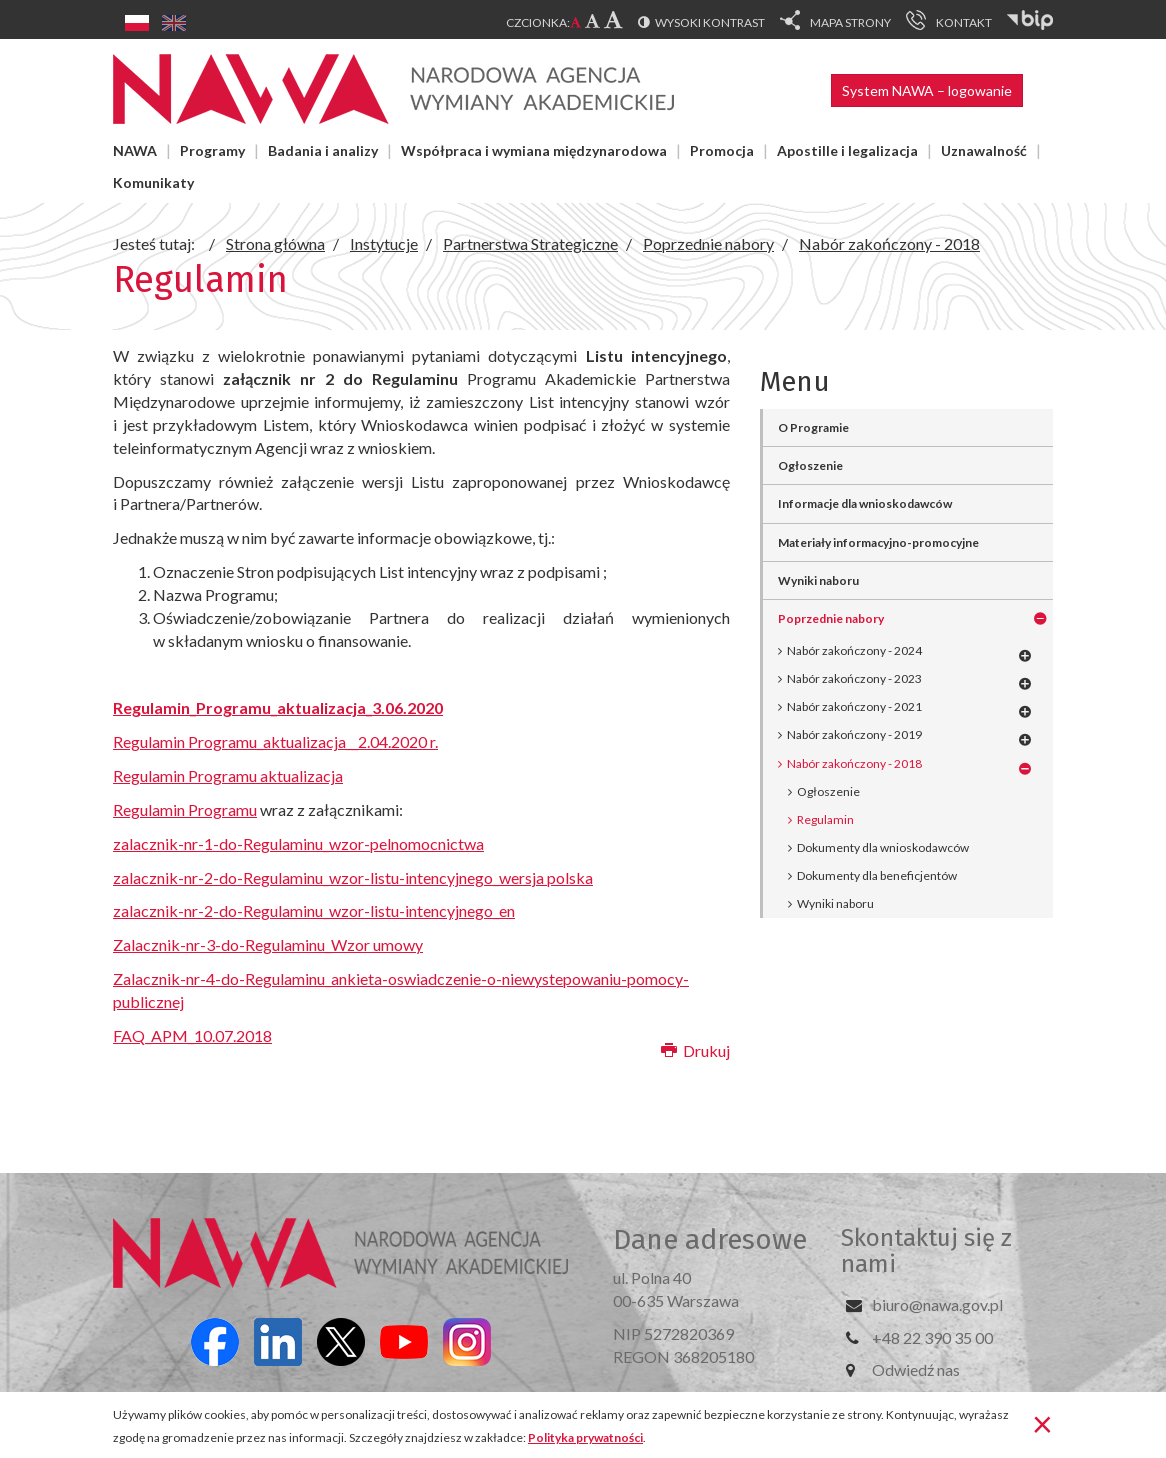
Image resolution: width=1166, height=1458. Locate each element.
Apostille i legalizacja (847, 150)
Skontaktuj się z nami (926, 1251)
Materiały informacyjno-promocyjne (878, 542)
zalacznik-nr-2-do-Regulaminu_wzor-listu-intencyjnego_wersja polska (353, 877)
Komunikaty (153, 182)
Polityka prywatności (585, 1437)
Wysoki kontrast (710, 22)
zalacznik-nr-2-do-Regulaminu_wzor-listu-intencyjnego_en (314, 910)
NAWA (135, 150)
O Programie (813, 427)
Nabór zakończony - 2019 (854, 734)
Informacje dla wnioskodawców (865, 503)
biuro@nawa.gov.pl (937, 1304)
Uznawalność (984, 150)
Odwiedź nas (916, 1369)
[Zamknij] (1042, 1423)
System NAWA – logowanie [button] (927, 90)
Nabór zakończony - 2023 (854, 678)
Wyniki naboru (818, 580)
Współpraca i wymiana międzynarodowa (534, 150)
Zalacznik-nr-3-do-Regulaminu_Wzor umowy (268, 944)
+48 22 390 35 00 (932, 1337)
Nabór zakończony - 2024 (854, 650)
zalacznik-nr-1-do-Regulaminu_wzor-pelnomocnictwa (298, 843)
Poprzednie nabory (831, 618)
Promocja (722, 150)
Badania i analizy (323, 150)
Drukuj (695, 1050)
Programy (212, 150)
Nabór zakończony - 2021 (854, 706)
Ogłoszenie (810, 465)
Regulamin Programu (185, 809)
